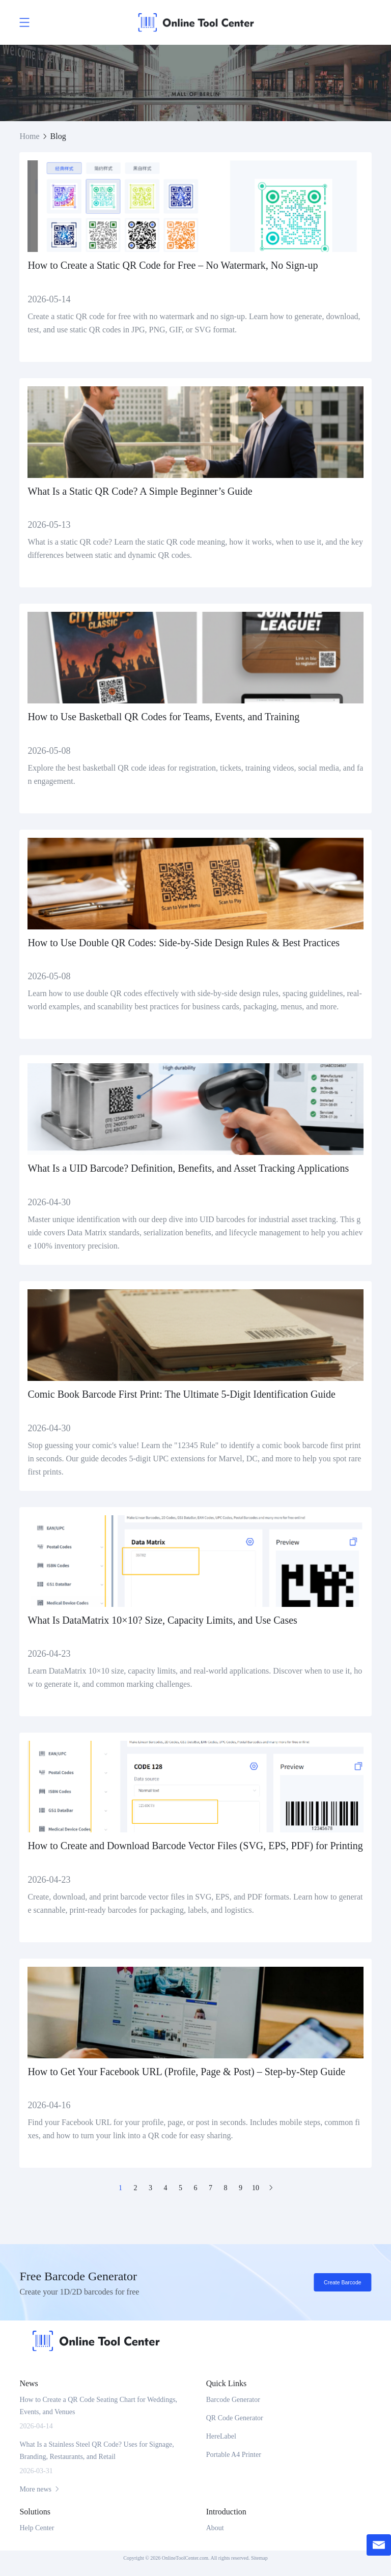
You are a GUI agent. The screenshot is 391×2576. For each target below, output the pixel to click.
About (215, 2528)
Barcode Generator (233, 2399)
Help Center (36, 2528)
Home (29, 136)
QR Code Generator (234, 2418)
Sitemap (259, 2558)
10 (255, 2188)
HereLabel (221, 2436)
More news (39, 2489)
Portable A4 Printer (233, 2454)
